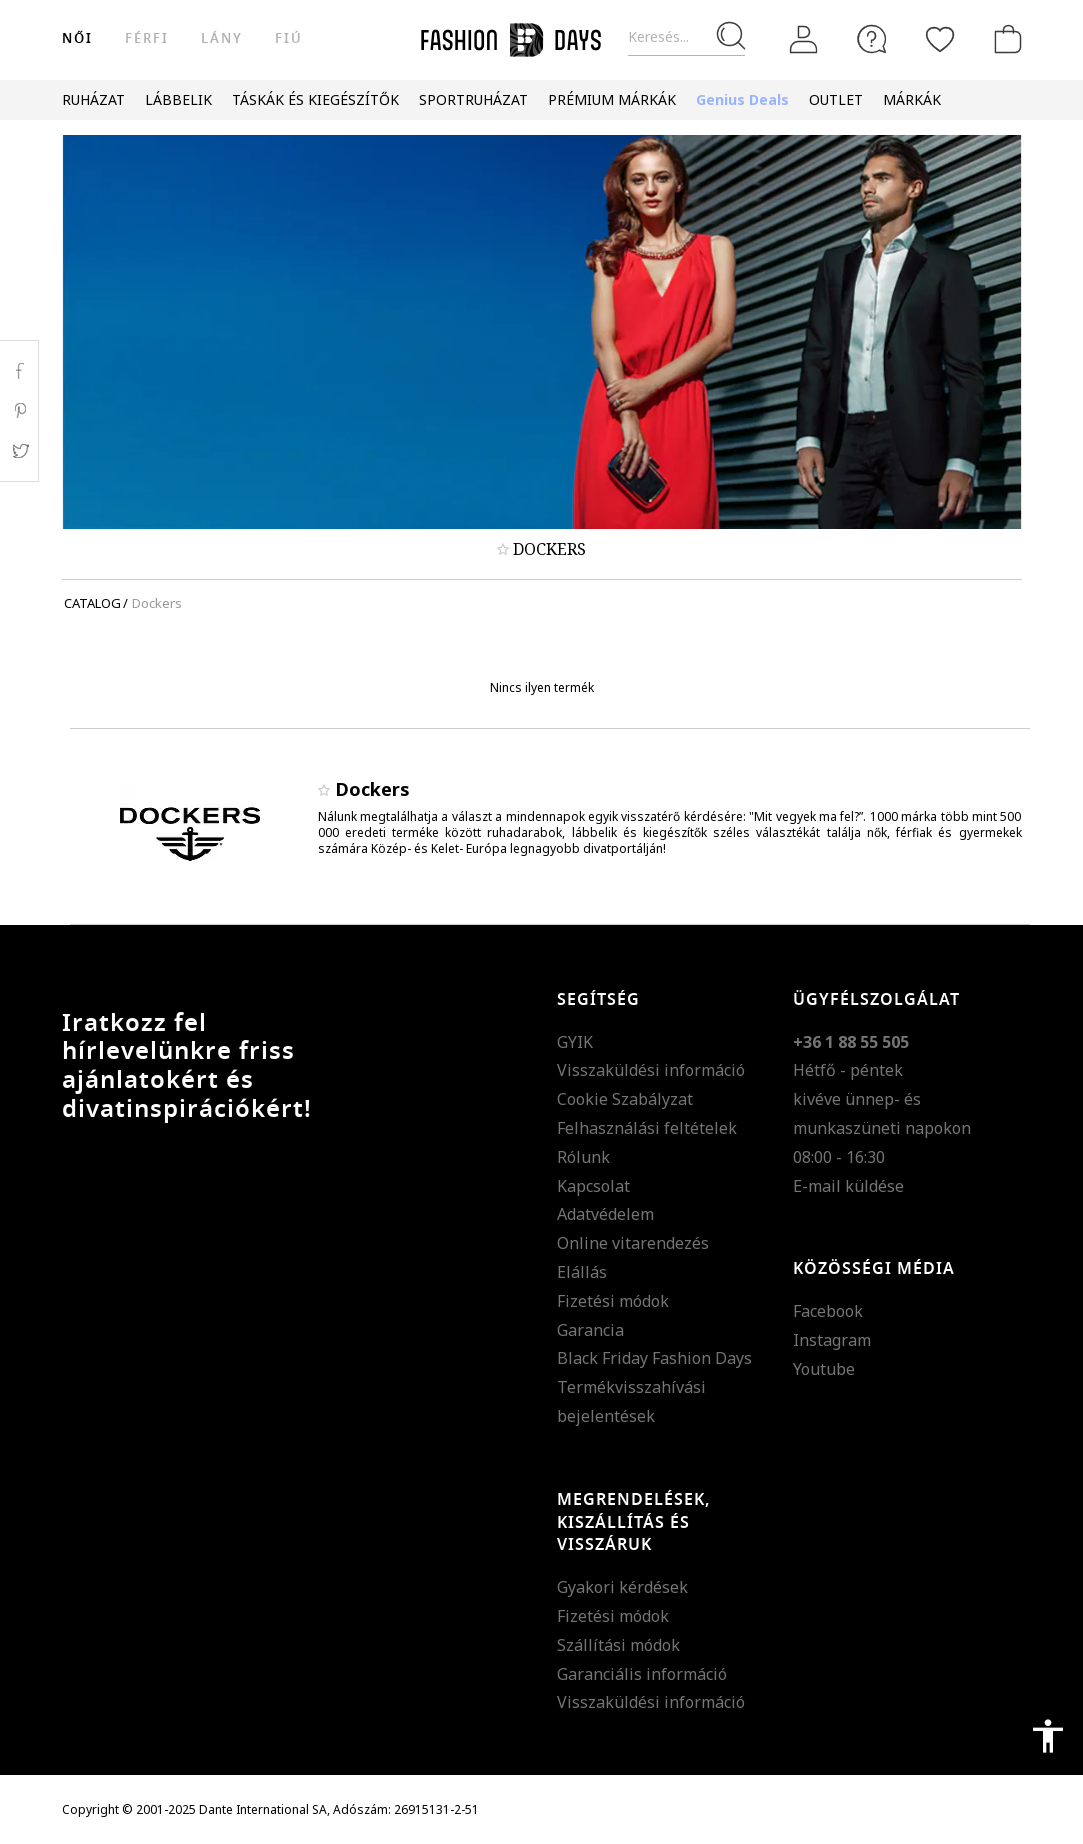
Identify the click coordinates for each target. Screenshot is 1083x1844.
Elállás (582, 1272)
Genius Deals (742, 99)
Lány (222, 38)
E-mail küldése (848, 1186)
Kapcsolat (593, 1186)
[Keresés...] (686, 37)
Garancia (590, 1330)
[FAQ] (872, 39)
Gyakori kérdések (622, 1587)
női (77, 38)
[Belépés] (804, 39)
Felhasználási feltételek (647, 1128)
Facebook (828, 1311)
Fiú (289, 38)
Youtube (824, 1369)
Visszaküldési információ (651, 1070)
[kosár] (1004, 39)
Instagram (832, 1340)
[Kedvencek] (940, 39)
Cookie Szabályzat (625, 1099)
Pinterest (19, 411)
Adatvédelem (605, 1214)
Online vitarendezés (633, 1243)
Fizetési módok (613, 1301)
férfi (147, 38)
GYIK (575, 1042)
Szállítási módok (618, 1645)
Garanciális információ (642, 1674)
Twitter (19, 451)
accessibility (1048, 1736)
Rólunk (583, 1157)
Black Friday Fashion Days (654, 1358)
